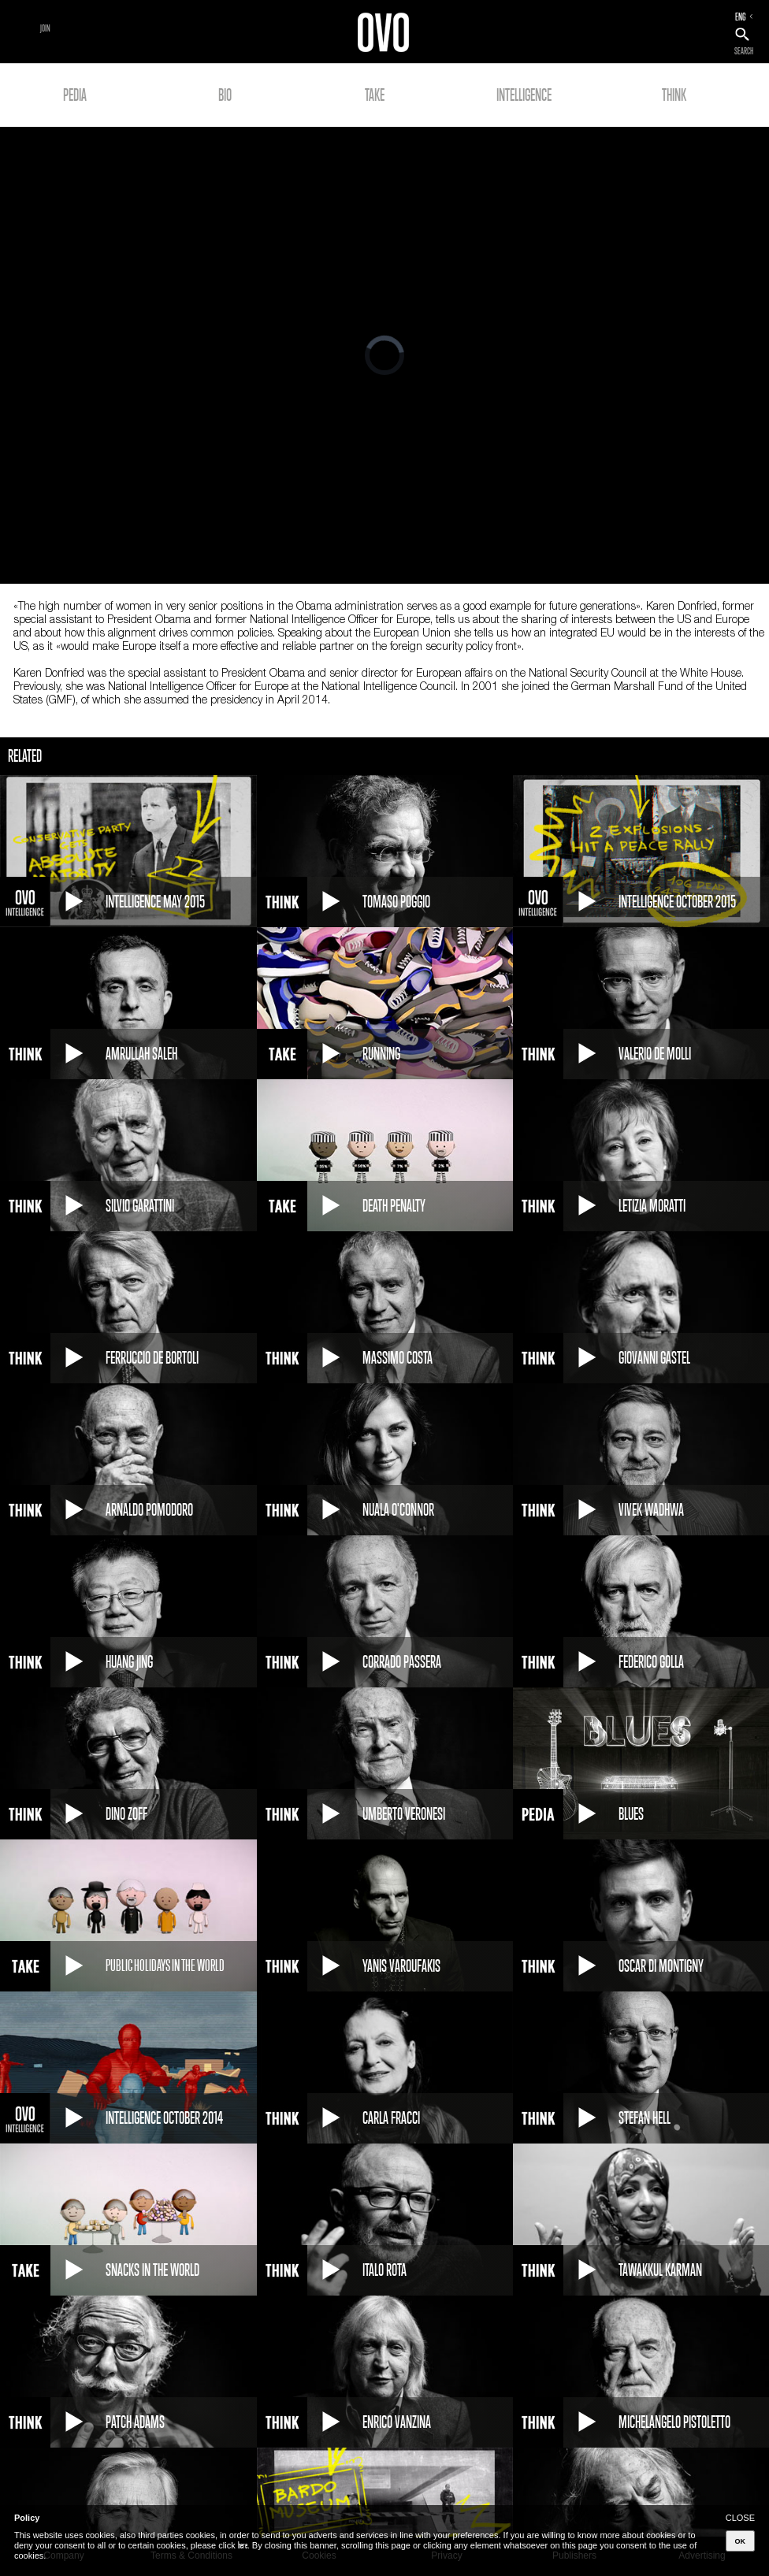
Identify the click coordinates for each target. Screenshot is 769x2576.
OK (740, 2541)
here (242, 2545)
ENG (740, 16)
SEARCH (743, 51)
